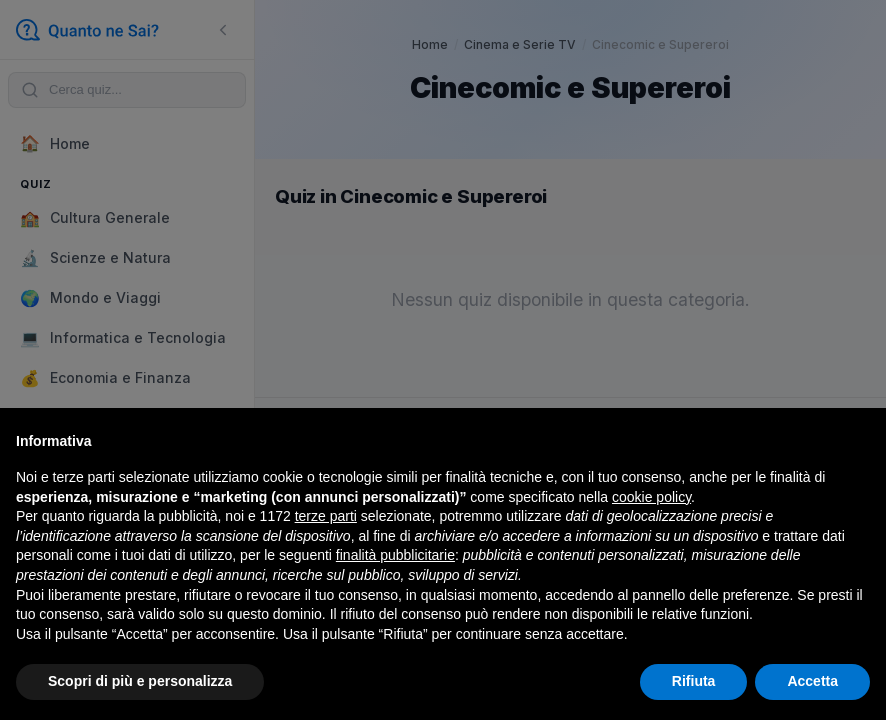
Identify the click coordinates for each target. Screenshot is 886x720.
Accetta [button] (812, 681)
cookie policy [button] (651, 497)
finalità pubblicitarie (395, 555)
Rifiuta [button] (694, 681)
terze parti (326, 516)
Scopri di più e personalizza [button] (140, 681)
